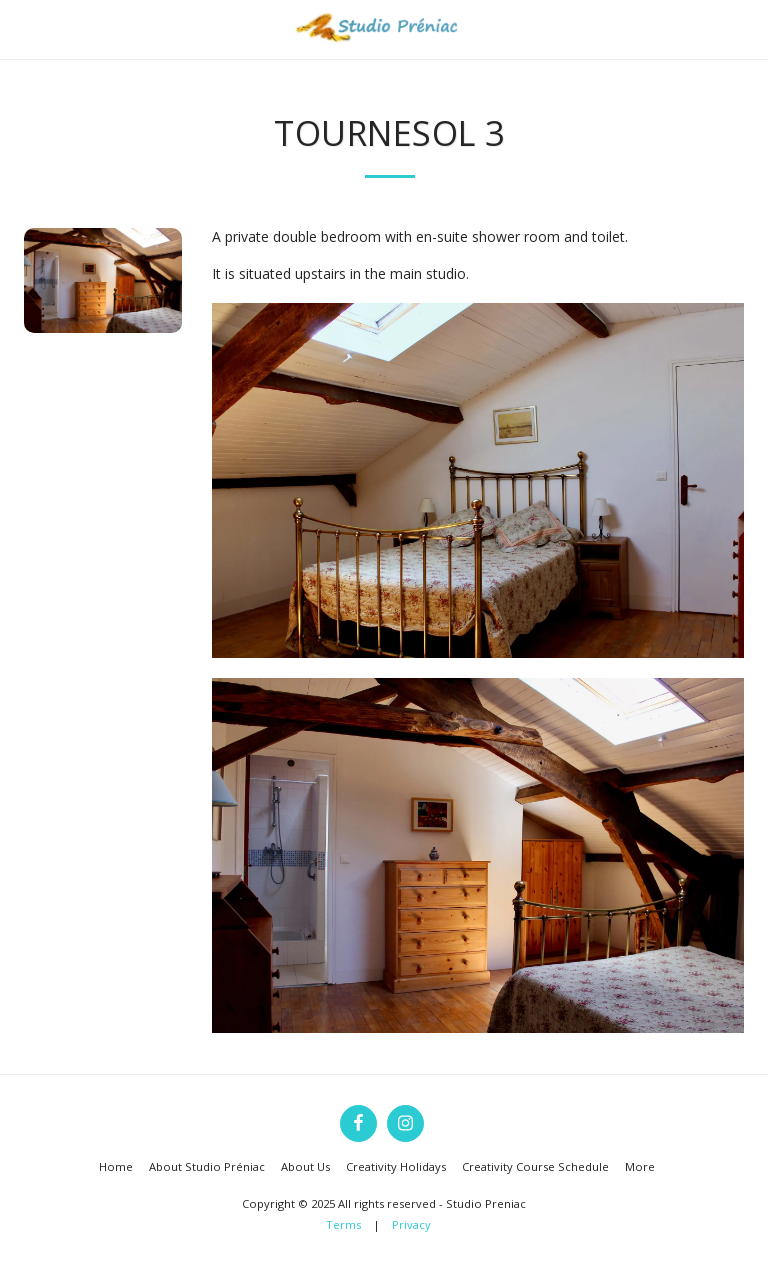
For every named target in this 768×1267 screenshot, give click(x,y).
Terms (343, 1224)
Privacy (411, 1224)
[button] (22, 28)
